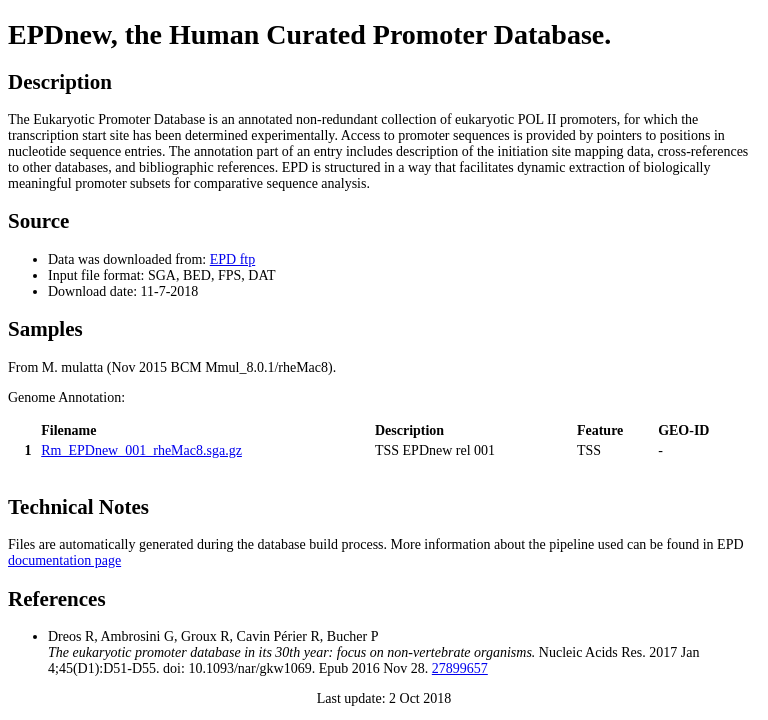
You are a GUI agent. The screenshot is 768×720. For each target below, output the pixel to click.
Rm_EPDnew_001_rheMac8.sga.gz (141, 450)
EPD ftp (233, 259)
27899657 (460, 668)
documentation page (64, 560)
